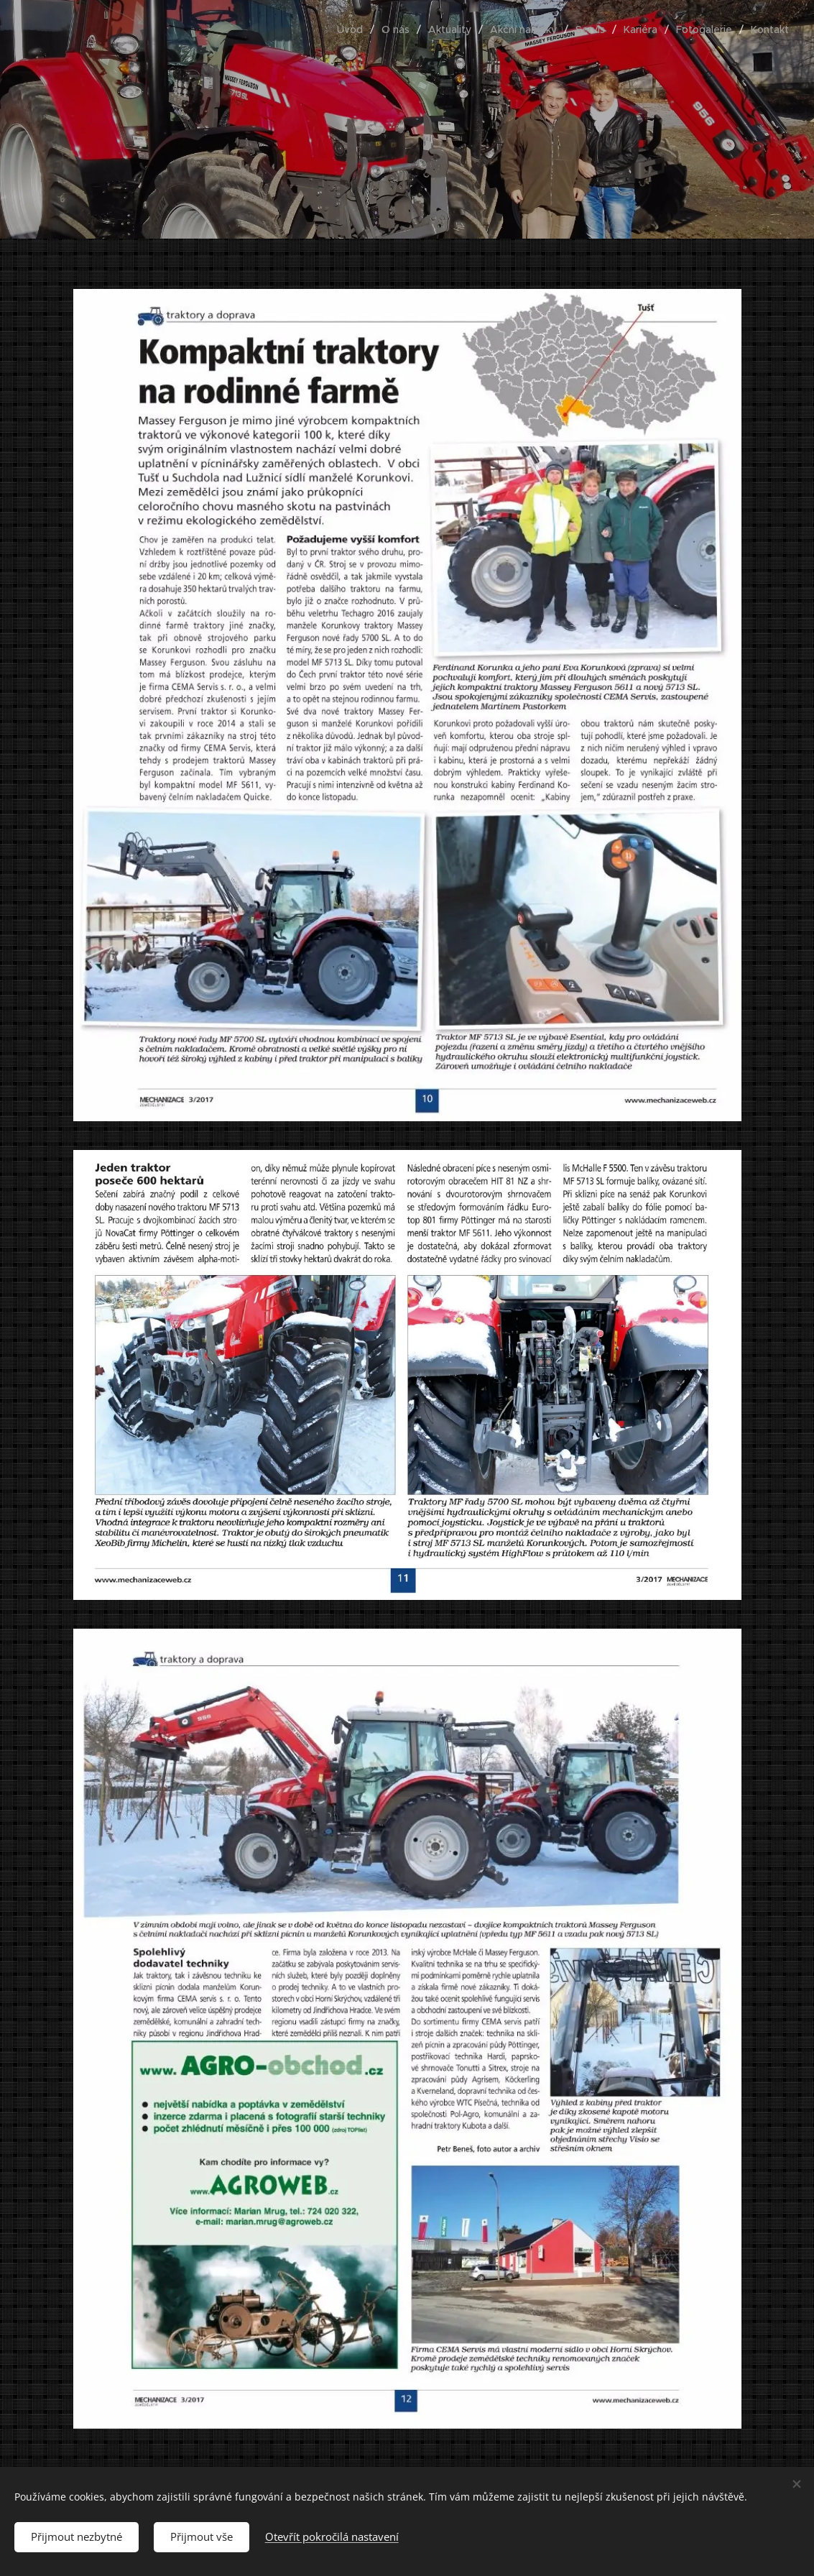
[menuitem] (353, 29)
